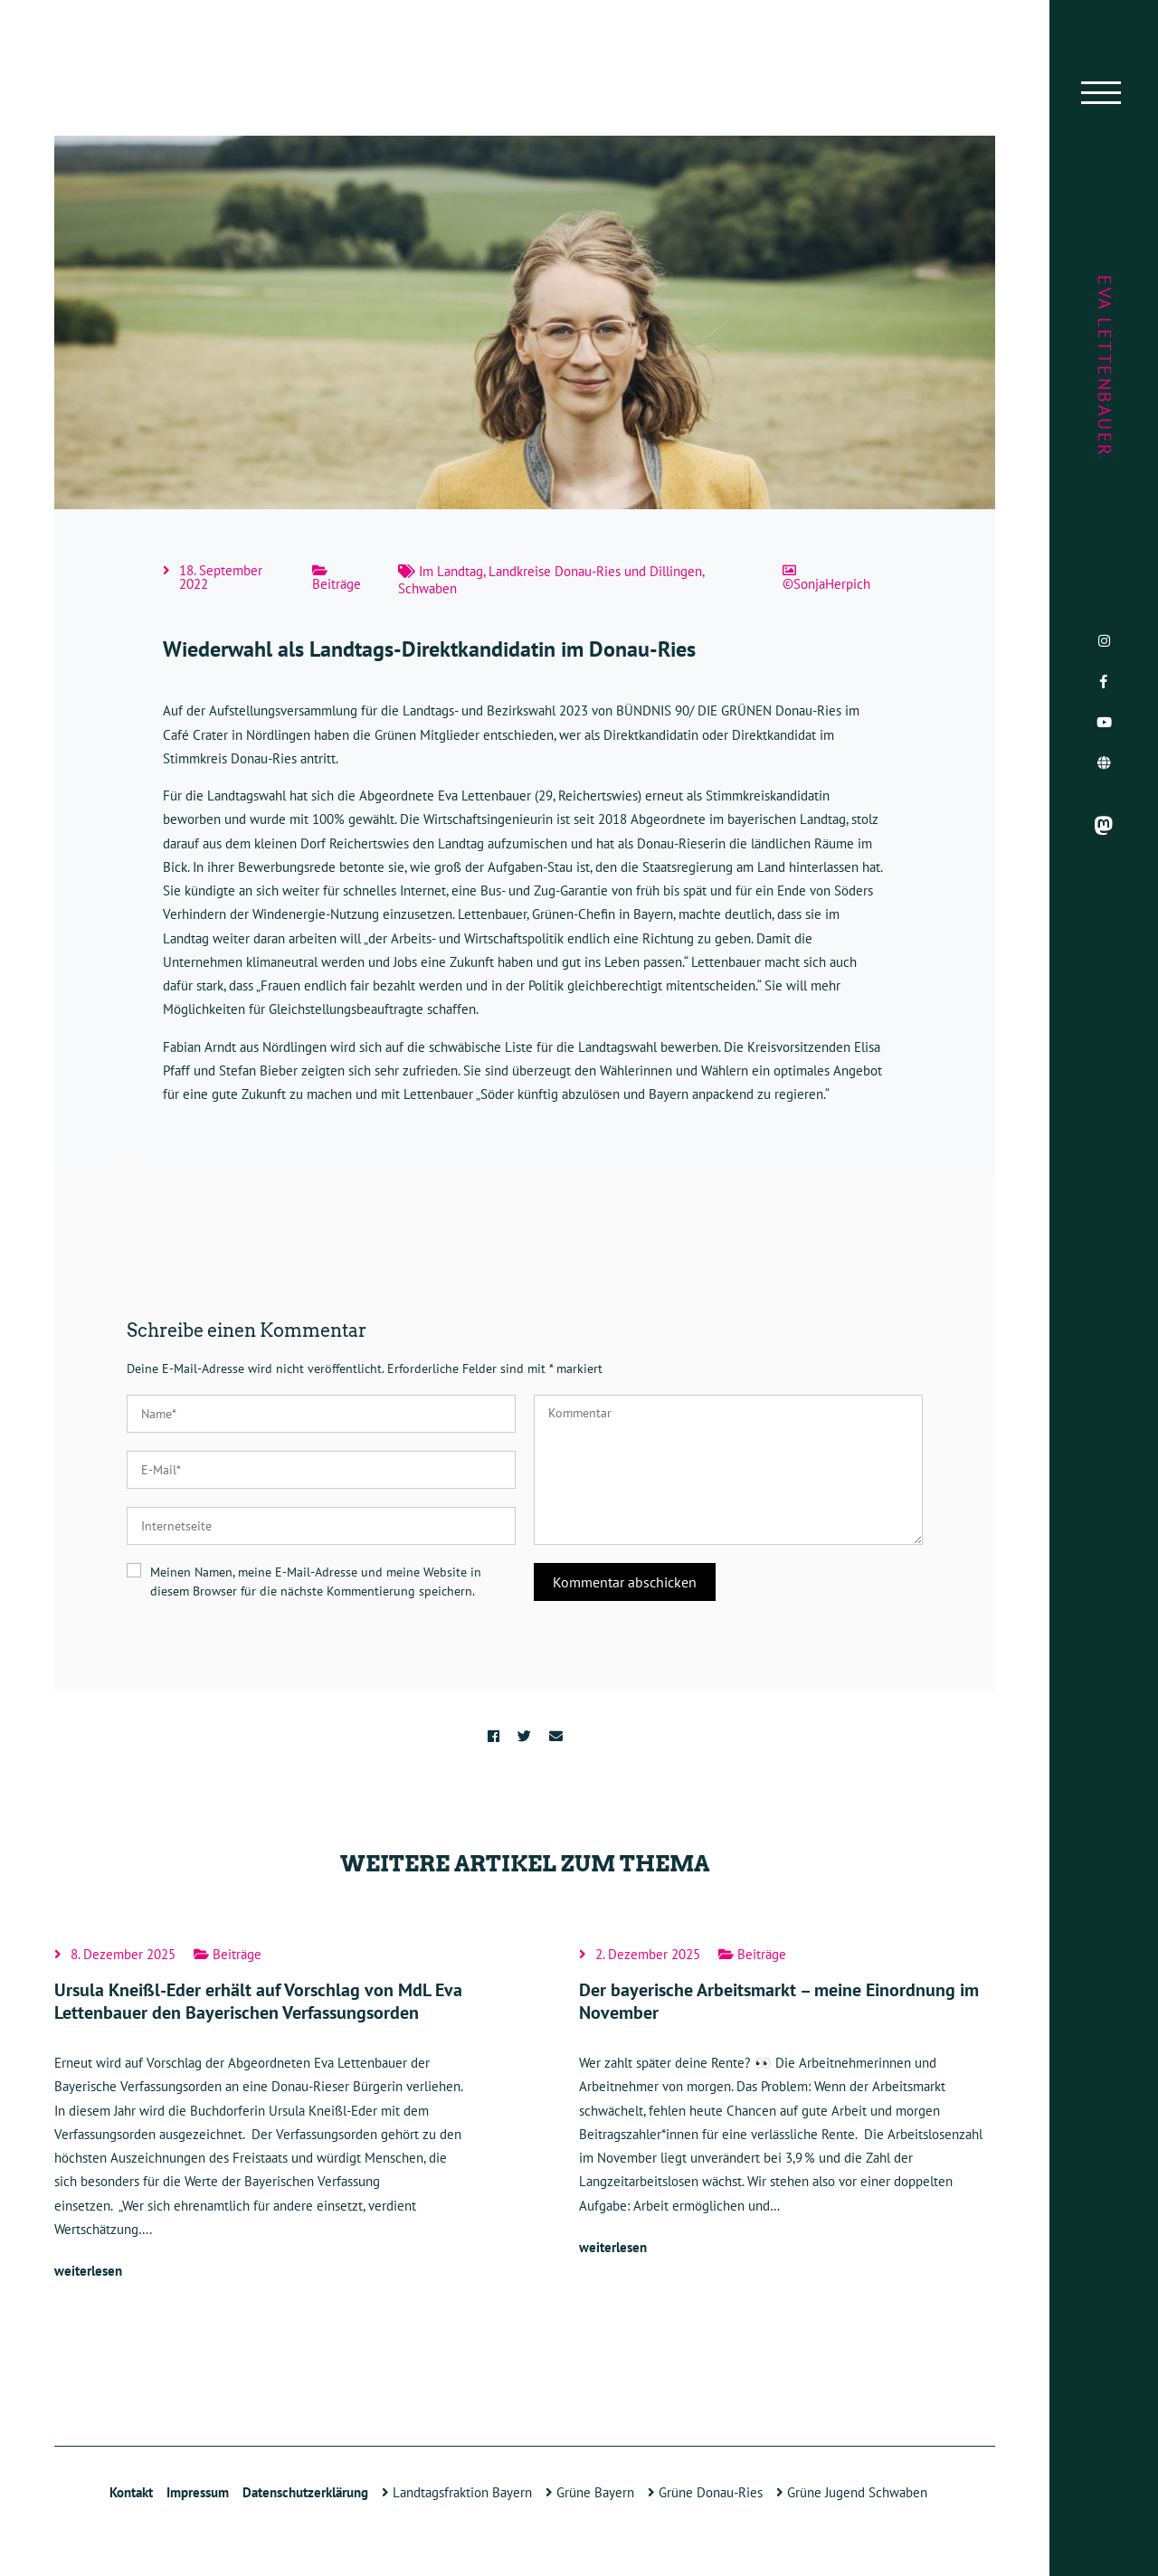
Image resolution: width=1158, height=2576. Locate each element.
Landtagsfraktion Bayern (457, 2492)
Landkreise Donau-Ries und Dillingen (595, 571)
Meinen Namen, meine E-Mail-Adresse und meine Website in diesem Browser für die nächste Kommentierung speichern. (315, 1581)
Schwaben (427, 588)
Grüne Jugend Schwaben (851, 2492)
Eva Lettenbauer (1104, 366)
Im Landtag (451, 571)
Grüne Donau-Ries (705, 2492)
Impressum (197, 2492)
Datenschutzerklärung (305, 2492)
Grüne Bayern (590, 2492)
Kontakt (131, 2492)
